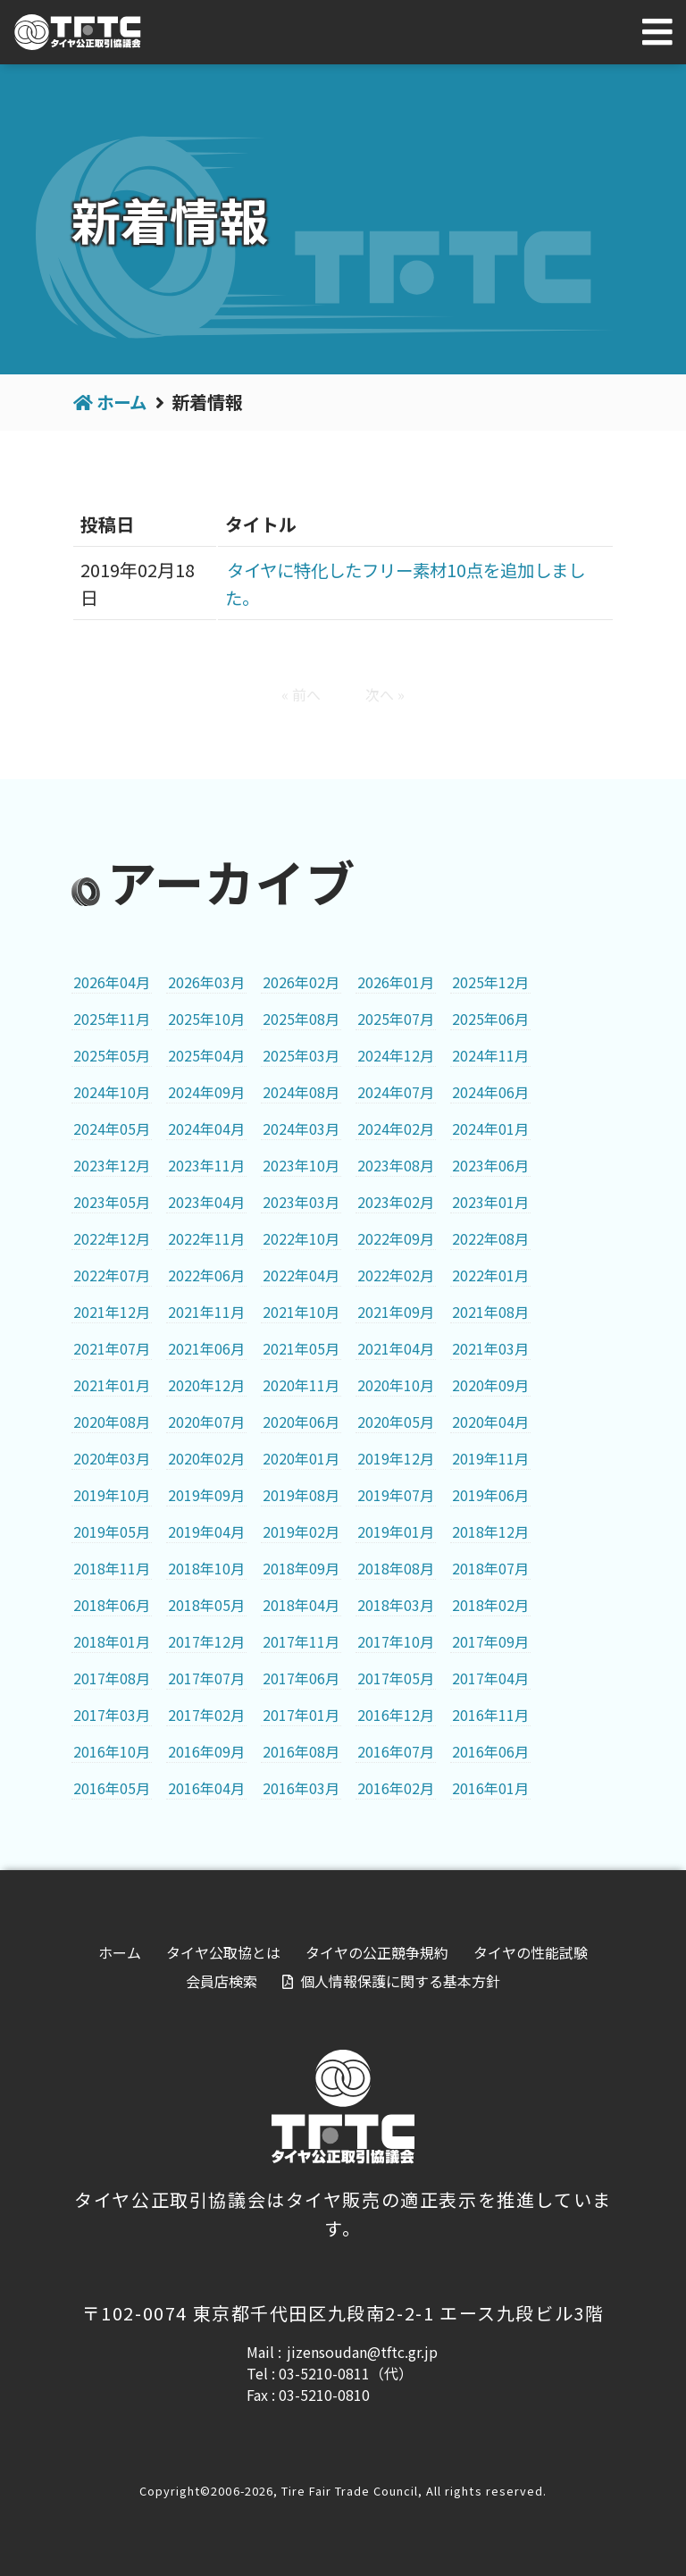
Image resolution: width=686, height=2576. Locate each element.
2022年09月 (395, 1237)
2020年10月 (395, 1384)
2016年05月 (111, 1787)
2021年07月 (111, 1347)
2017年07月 (206, 1677)
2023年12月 (111, 1164)
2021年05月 (301, 1347)
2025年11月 (111, 1017)
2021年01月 (111, 1384)
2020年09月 (490, 1384)
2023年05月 (111, 1201)
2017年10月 (395, 1640)
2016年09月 (206, 1750)
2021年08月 (490, 1311)
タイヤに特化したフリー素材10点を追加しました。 (409, 583)
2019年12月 (395, 1457)
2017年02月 (206, 1713)
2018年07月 (490, 1567)
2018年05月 (206, 1604)
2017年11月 (301, 1640)
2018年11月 (111, 1567)
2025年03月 (301, 1054)
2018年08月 (395, 1567)
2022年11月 (206, 1237)
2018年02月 (490, 1604)
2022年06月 (206, 1274)
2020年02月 (206, 1457)
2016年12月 (395, 1713)
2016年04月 (206, 1787)
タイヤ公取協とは (223, 1952)
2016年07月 (395, 1750)
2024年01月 (490, 1127)
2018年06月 (111, 1604)
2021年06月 (206, 1347)
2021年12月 (111, 1311)
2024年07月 (395, 1091)
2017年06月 (301, 1677)
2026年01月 (395, 981)
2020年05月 (395, 1420)
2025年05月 (111, 1054)
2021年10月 (301, 1311)
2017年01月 (301, 1713)
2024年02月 (395, 1127)
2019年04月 (206, 1530)
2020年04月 (490, 1420)
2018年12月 (490, 1530)
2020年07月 (206, 1420)
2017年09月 (490, 1640)
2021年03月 (490, 1347)
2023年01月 (490, 1201)
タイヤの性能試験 (530, 1952)
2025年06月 (490, 1017)
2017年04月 (490, 1677)
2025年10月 (206, 1017)
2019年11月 (490, 1457)
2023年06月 (490, 1164)
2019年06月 (490, 1494)
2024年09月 (206, 1091)
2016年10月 (111, 1750)
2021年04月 (395, 1347)
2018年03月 (395, 1604)
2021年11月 (206, 1311)
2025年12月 (490, 981)
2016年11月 (490, 1713)
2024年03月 (301, 1127)
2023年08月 (395, 1164)
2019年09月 (206, 1494)
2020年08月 (111, 1420)
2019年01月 (395, 1530)
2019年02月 (301, 1530)
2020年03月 (111, 1457)
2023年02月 (395, 1201)
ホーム (122, 402)
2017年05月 (395, 1677)
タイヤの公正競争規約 (376, 1952)
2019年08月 (301, 1494)
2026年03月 (206, 981)
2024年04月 (206, 1127)
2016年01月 (490, 1787)
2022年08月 (490, 1237)
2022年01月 (490, 1274)
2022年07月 (111, 1274)
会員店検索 (221, 1981)
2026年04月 (111, 981)
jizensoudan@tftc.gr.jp (362, 2351)
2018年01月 (111, 1640)
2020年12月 (206, 1384)
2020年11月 (301, 1384)
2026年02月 (301, 981)
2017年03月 (111, 1713)
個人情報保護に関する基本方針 (400, 1981)
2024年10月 (111, 1091)
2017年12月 (206, 1640)
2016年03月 (301, 1787)
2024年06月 (490, 1091)
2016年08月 (301, 1750)
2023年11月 (206, 1164)
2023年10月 (301, 1164)
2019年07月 (395, 1494)
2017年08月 (111, 1677)
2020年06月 (301, 1420)
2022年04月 (301, 1274)
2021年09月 (395, 1311)
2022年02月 (395, 1274)
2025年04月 (206, 1054)
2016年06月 (490, 1750)
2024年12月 (395, 1054)
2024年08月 (301, 1091)
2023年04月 (206, 1201)
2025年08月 (301, 1017)
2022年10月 (301, 1237)
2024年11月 (490, 1054)
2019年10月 (111, 1494)
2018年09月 (301, 1567)
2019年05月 (111, 1530)
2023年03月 (301, 1201)
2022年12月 (111, 1237)
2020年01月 (301, 1457)
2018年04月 (301, 1604)
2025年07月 (395, 1017)
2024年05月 (111, 1127)
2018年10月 (206, 1567)
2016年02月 (395, 1787)
